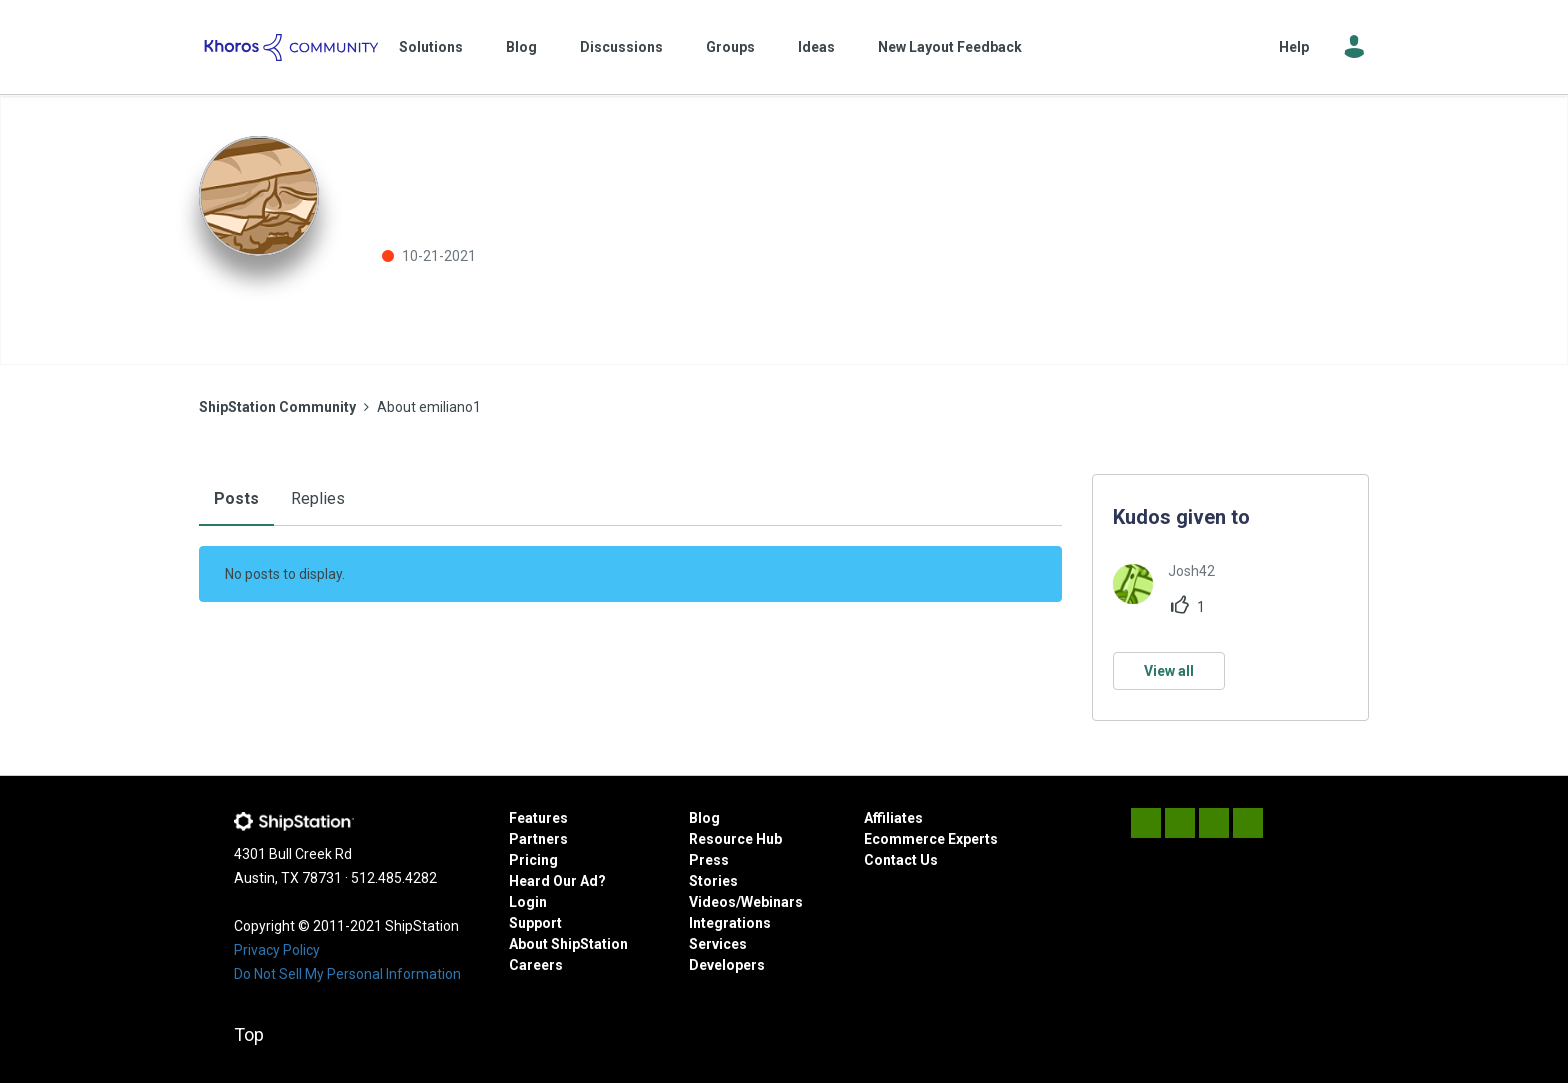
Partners (538, 839)
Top (249, 1034)
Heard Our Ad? (557, 881)
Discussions (621, 47)
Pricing (533, 860)
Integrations (730, 923)
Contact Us (901, 860)
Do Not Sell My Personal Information (347, 974)
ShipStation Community (291, 47)
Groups (730, 47)
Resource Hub (735, 839)
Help (1294, 47)
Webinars (772, 902)
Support (535, 923)
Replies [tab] (318, 498)
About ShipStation (568, 944)
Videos (712, 902)
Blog (521, 47)
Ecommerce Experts (931, 839)
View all (1169, 671)
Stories (713, 881)
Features (538, 818)
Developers (727, 965)
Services (718, 944)
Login (528, 902)
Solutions (431, 47)
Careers (536, 965)
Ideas (816, 47)
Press (709, 860)
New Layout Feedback (950, 47)
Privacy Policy (277, 950)
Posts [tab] (236, 498)
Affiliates (893, 818)
